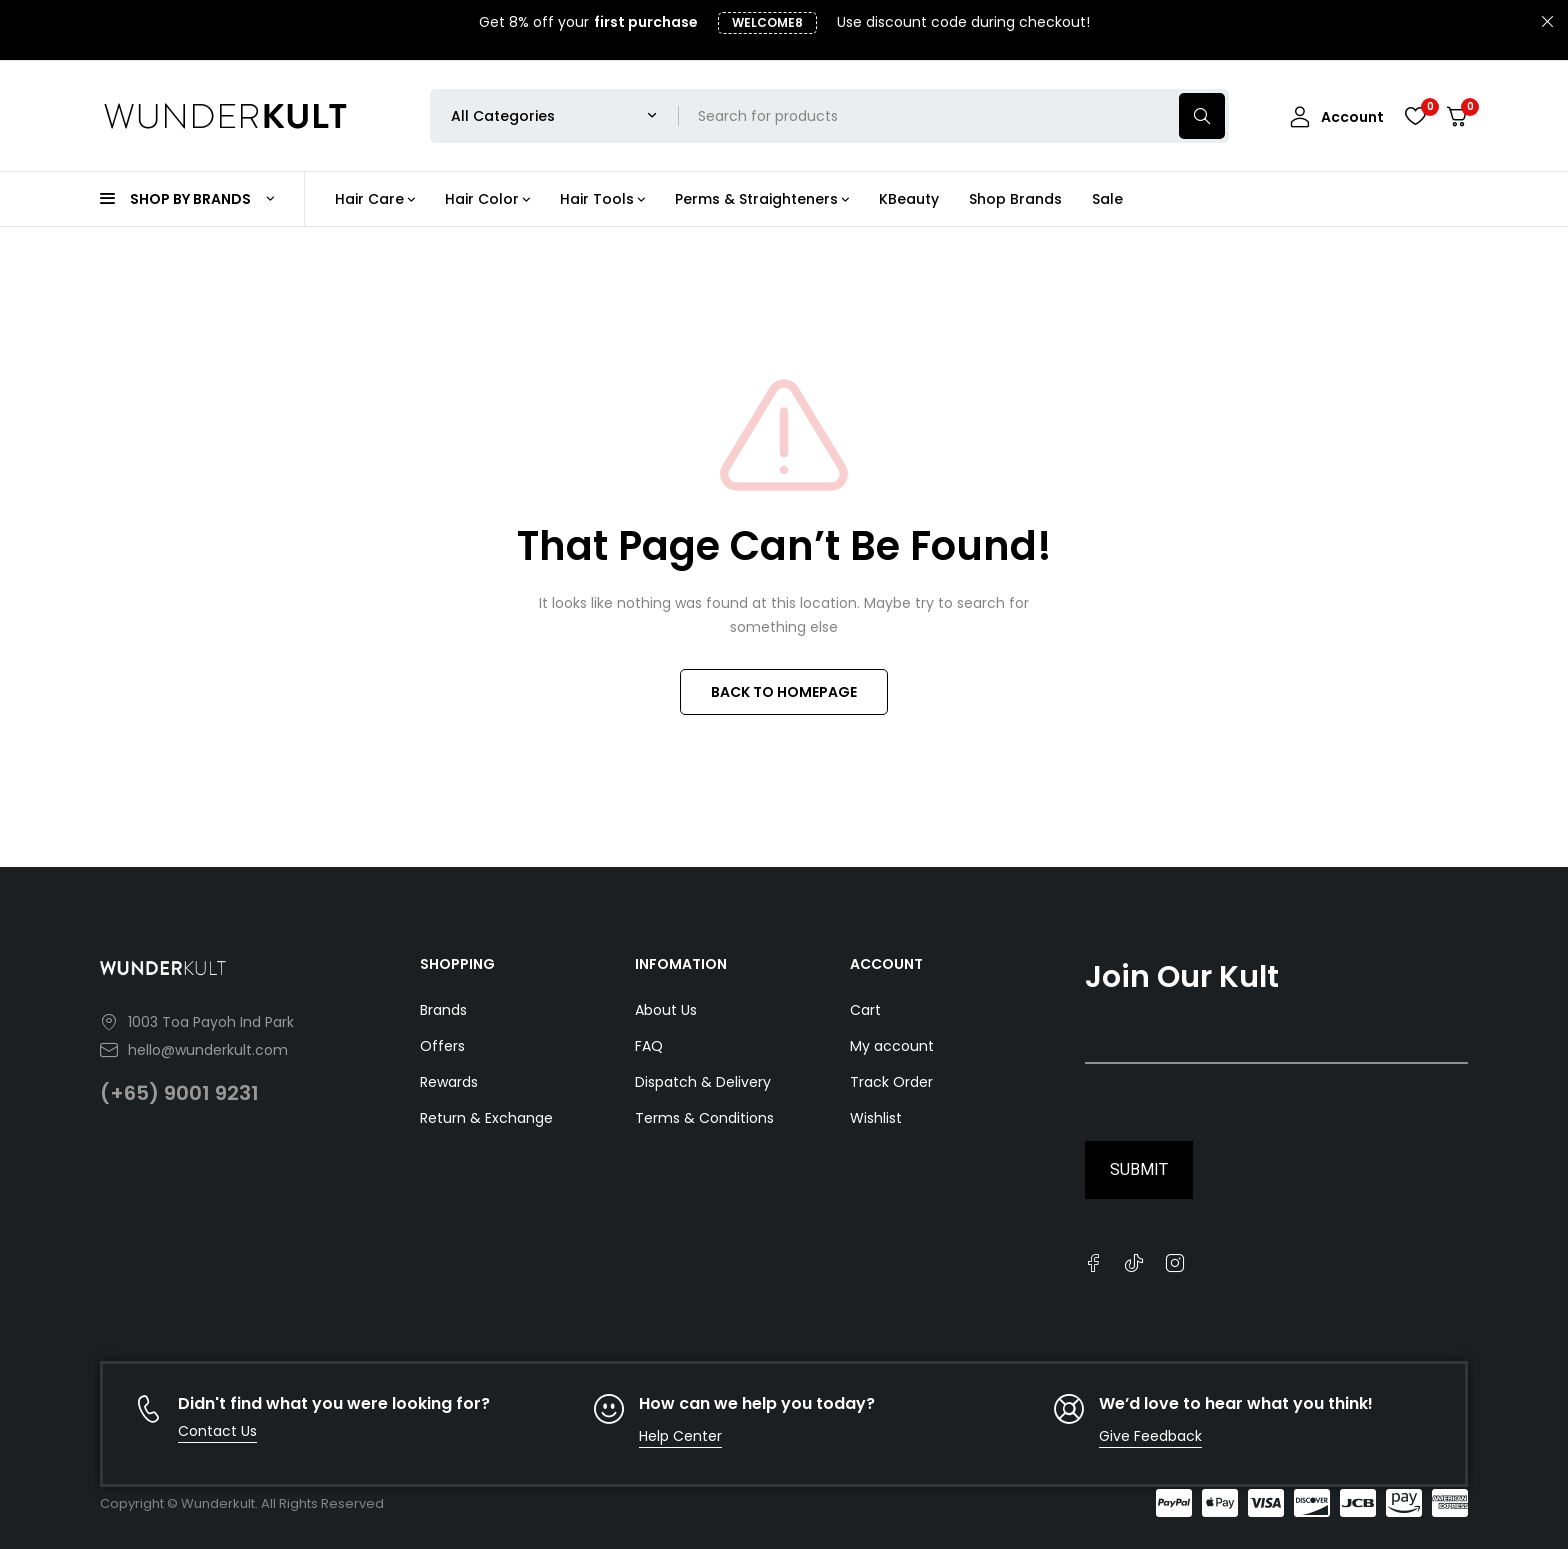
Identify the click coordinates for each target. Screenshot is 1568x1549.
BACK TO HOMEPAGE (784, 692)
